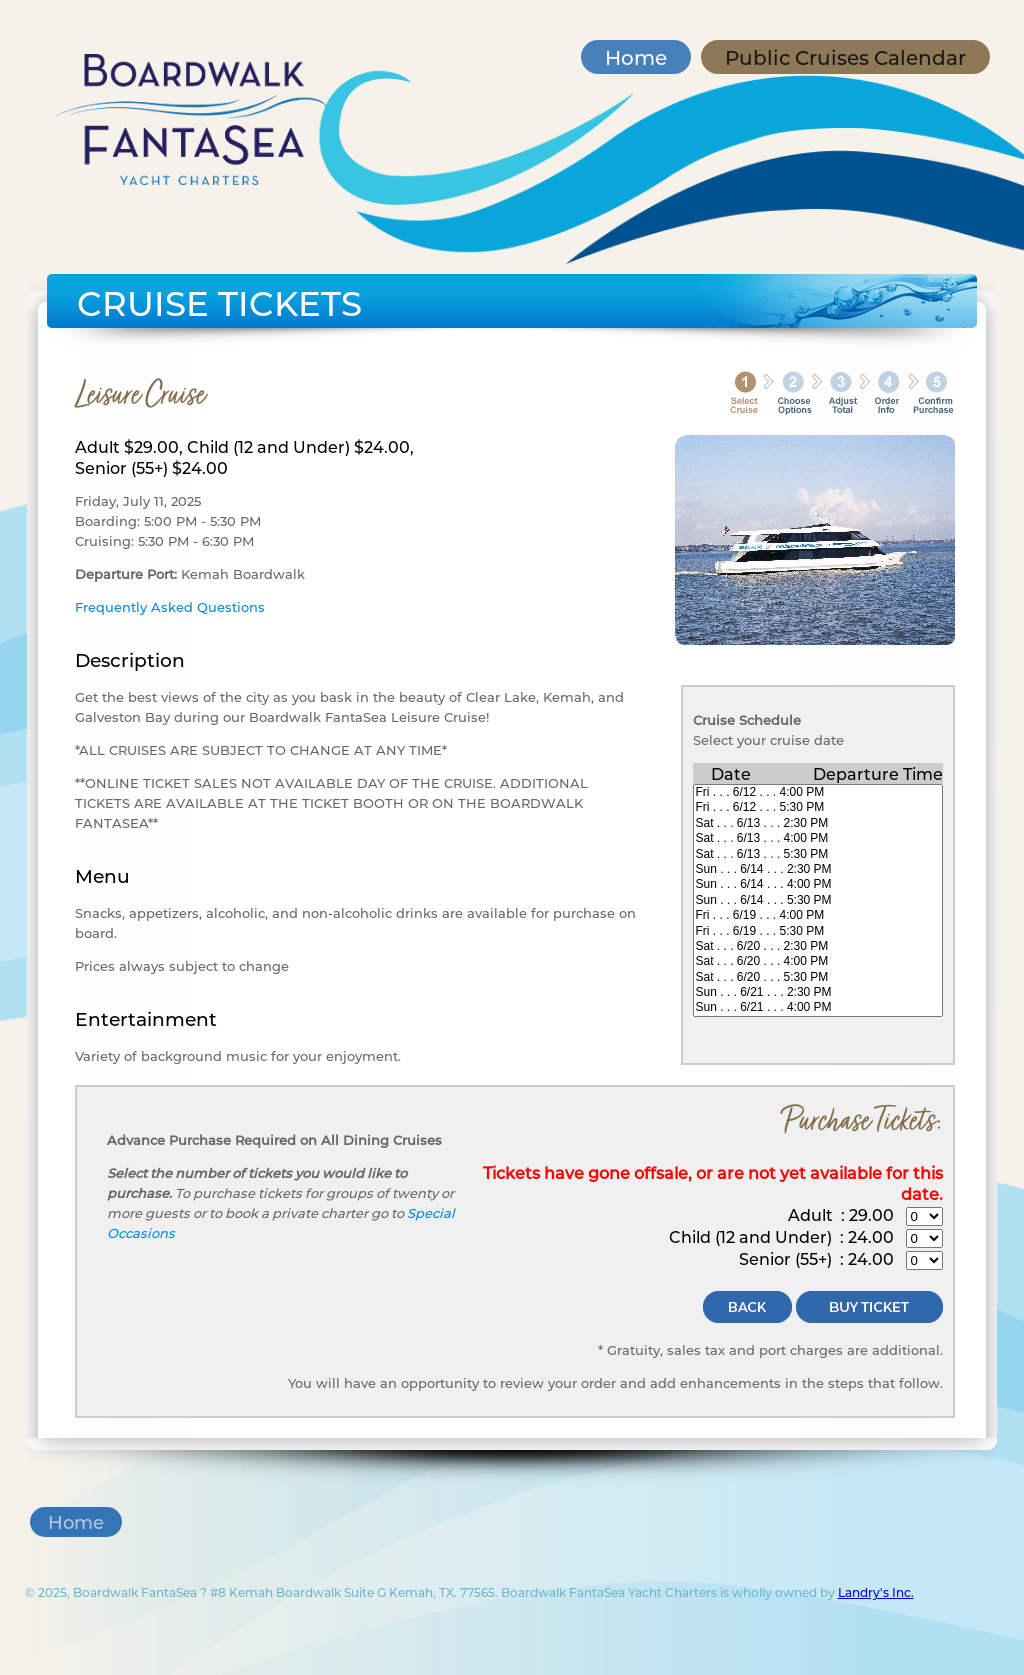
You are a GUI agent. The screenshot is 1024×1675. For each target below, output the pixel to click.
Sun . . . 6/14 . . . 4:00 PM (818, 884)
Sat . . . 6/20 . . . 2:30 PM (818, 946)
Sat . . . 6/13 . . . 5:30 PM (818, 854)
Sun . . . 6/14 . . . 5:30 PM (818, 900)
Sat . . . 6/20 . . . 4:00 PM (818, 961)
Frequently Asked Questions (170, 606)
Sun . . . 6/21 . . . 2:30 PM (818, 992)
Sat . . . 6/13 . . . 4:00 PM (818, 838)
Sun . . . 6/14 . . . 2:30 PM (818, 869)
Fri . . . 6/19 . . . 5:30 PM (818, 931)
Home (636, 57)
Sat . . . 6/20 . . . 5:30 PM (818, 977)
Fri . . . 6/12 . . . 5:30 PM (818, 807)
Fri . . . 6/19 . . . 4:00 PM (818, 915)
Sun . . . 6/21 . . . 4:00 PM (818, 1007)
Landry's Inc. (876, 1592)
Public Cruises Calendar (845, 57)
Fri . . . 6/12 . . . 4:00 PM (818, 792)
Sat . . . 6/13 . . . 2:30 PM (818, 823)
